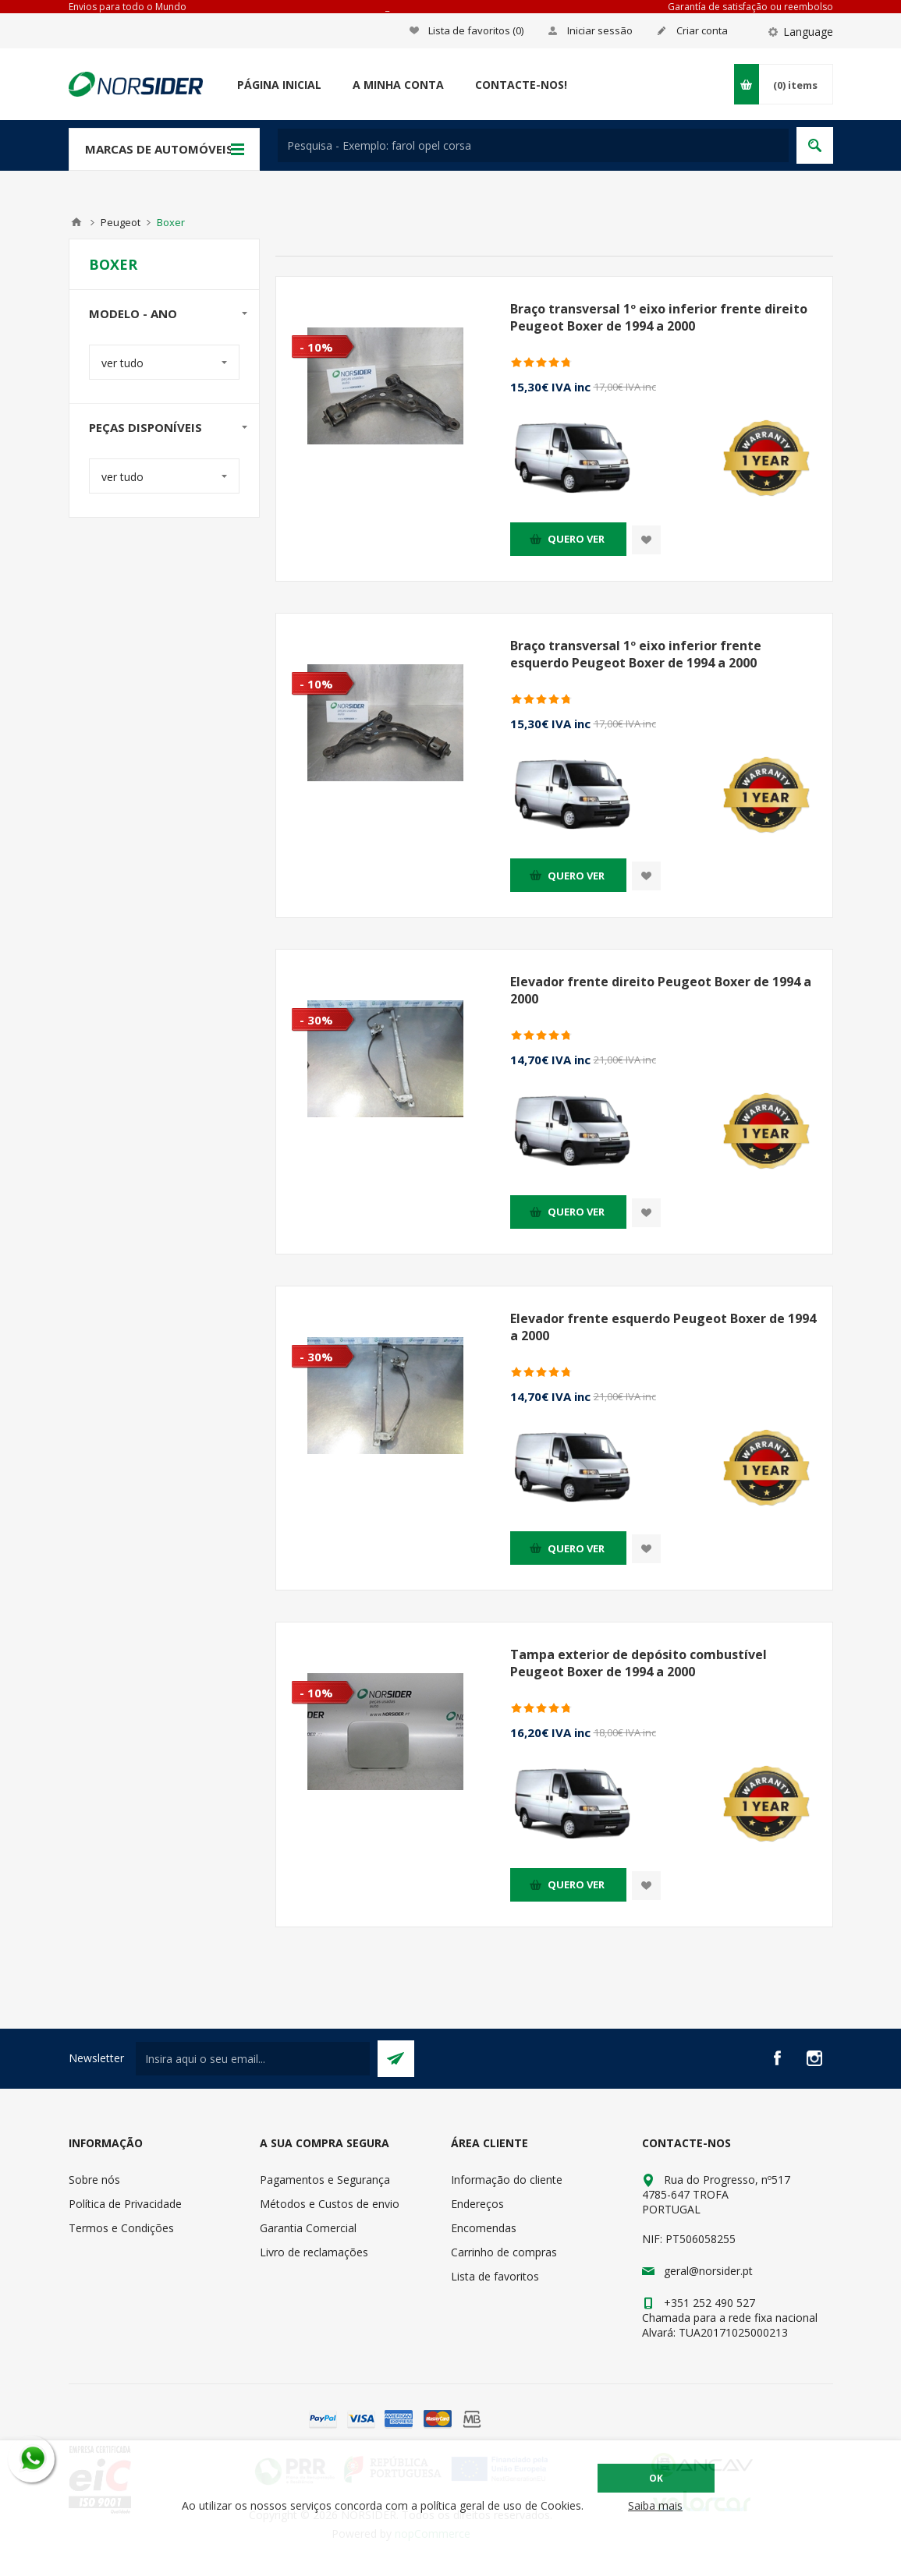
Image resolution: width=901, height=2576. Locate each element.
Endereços (477, 2203)
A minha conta (398, 84)
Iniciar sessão (600, 30)
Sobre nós (94, 2179)
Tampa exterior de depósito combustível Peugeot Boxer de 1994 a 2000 (638, 1663)
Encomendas (483, 2227)
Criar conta (702, 30)
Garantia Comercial (308, 2227)
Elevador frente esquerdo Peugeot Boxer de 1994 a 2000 (663, 1327)
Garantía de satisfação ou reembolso (750, 6)
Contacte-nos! (521, 84)
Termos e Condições (121, 2227)
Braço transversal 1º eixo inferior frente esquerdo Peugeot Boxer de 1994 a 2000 (635, 654)
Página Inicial (279, 84)
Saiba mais (655, 2505)
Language (808, 31)
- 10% (316, 347)
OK (656, 2478)
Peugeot (120, 222)
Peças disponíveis (145, 427)
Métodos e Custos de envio (329, 2203)
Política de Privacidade (125, 2203)
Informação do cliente (506, 2179)
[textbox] (533, 145)
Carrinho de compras (504, 2252)
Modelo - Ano (133, 313)
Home (76, 222)
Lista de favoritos (495, 2276)
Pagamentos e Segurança (325, 2179)
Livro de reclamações (314, 2252)
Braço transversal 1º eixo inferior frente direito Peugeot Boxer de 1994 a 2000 (658, 317)
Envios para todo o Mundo (127, 6)
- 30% (316, 1020)
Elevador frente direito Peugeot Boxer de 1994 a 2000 (660, 990)
